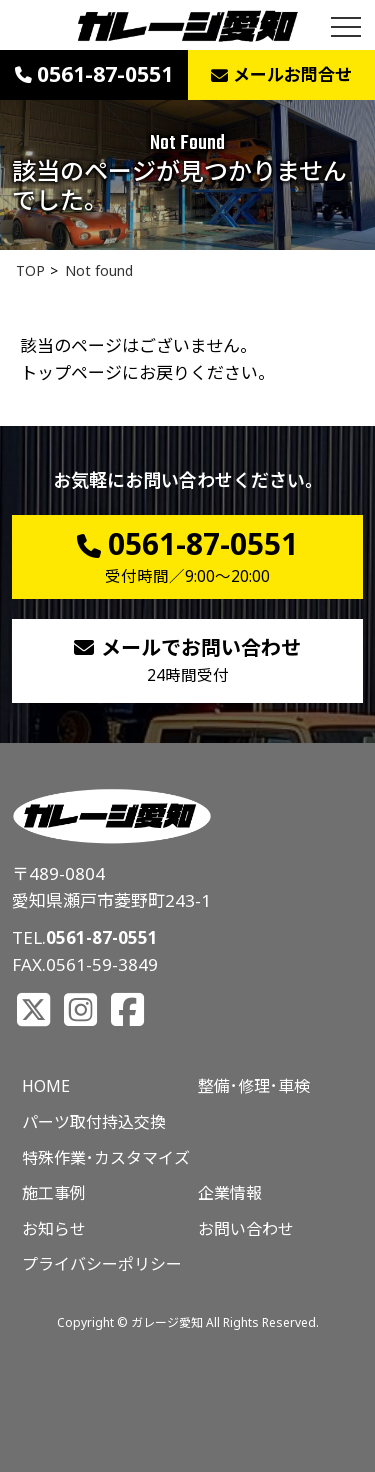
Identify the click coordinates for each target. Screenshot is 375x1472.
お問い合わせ (246, 1229)
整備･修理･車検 (254, 1086)
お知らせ (54, 1229)
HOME (46, 1086)
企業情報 (230, 1193)
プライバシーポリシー (102, 1264)
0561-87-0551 (102, 937)
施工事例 (54, 1193)
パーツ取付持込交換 (94, 1122)
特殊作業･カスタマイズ (106, 1158)
